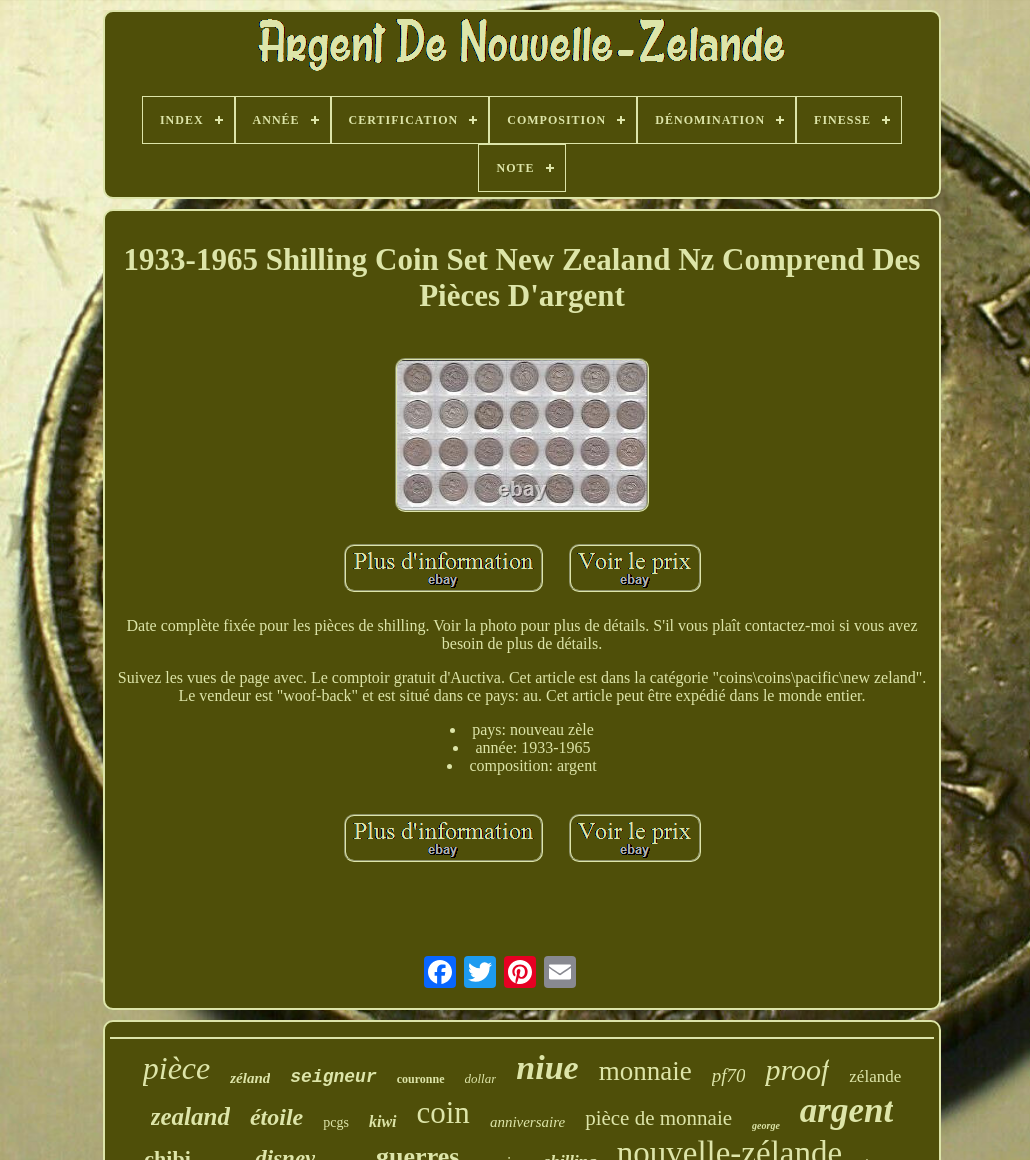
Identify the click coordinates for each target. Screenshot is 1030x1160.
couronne (421, 1079)
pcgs (336, 1122)
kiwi (383, 1121)
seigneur (333, 1077)
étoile (276, 1117)
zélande (875, 1076)
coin (443, 1112)
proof (797, 1069)
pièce (177, 1068)
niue (547, 1067)
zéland (250, 1078)
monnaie (645, 1071)
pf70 (729, 1075)
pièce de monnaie (658, 1118)
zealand (190, 1116)
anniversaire (527, 1122)
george (766, 1125)
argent (846, 1110)
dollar (481, 1078)
